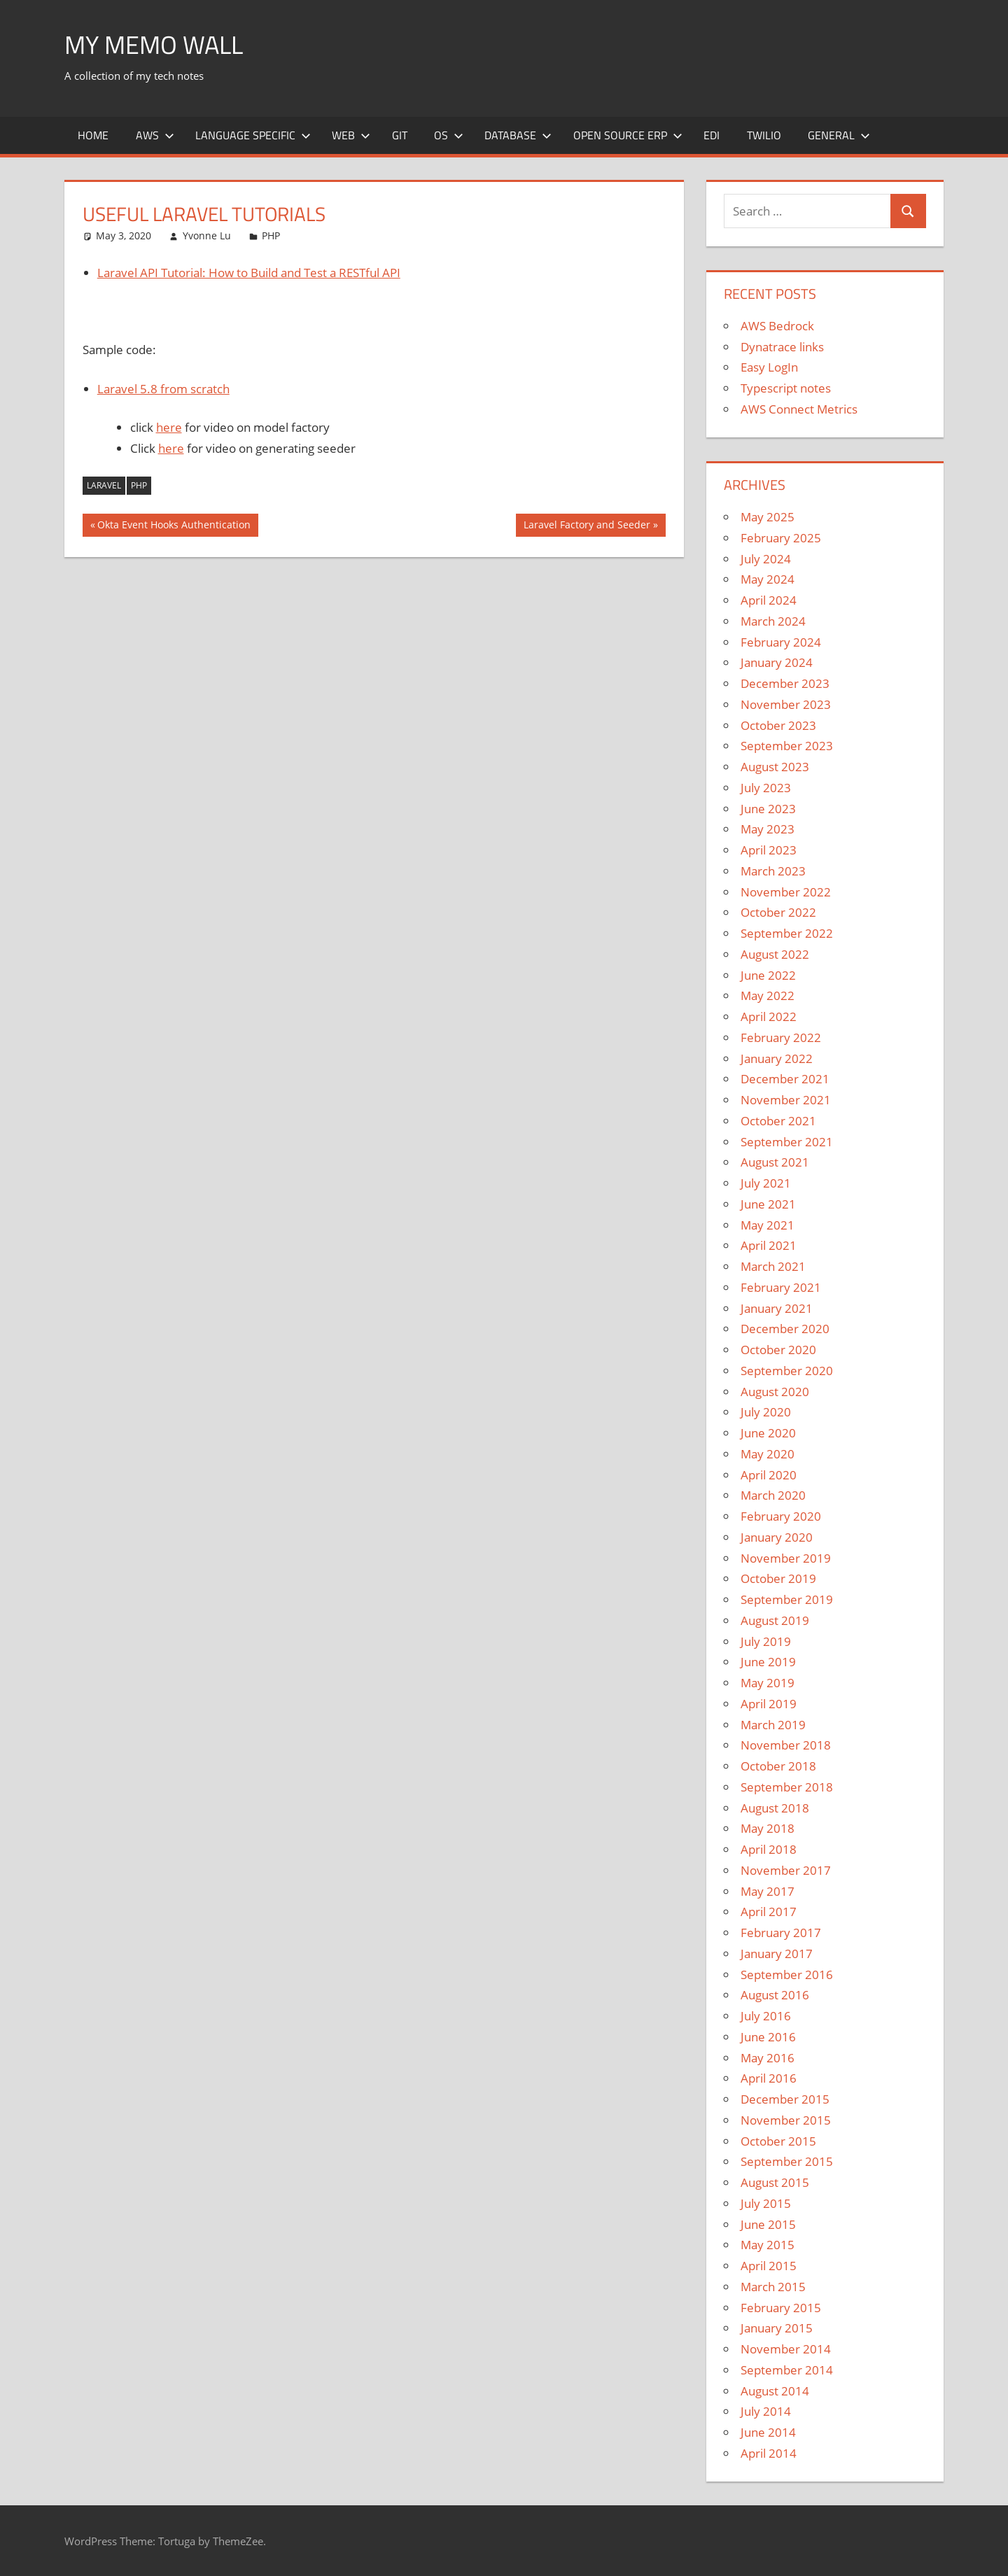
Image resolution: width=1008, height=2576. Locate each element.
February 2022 (781, 1037)
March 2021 (773, 1266)
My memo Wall (153, 44)
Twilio (764, 135)
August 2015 (775, 2182)
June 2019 (768, 1662)
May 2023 (767, 829)
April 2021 (769, 1245)
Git (399, 135)
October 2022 (778, 912)
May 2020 (767, 1454)
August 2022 (775, 954)
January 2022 (777, 1058)
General (839, 135)
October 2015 (778, 2141)
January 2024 (777, 662)
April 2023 (769, 850)
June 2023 (768, 809)
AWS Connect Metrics (799, 409)
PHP (271, 235)
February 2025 (781, 538)
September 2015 (787, 2161)
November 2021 (786, 1100)
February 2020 (781, 1516)
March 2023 (773, 871)
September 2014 (787, 2370)
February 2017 (781, 1932)
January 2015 (777, 2328)
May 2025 (767, 517)
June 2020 (768, 1433)
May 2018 (767, 1828)
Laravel (104, 485)
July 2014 (766, 2411)
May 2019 (767, 1683)
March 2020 (773, 1495)
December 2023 (785, 683)
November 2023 (786, 704)
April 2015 (769, 2266)
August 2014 (775, 2391)
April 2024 (769, 600)
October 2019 (778, 1578)
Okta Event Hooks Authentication (174, 526)
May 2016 (767, 2058)
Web (351, 135)
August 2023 (775, 767)
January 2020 (777, 1537)
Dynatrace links (782, 347)
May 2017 (767, 1891)
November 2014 (786, 2349)
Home (93, 135)
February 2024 (781, 642)
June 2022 (768, 975)
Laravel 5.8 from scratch (163, 389)
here (169, 427)
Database (518, 135)
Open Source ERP (627, 135)
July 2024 (766, 559)
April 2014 (769, 2453)
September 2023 (787, 746)
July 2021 (766, 1183)
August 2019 (775, 1620)
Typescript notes (786, 388)
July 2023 (766, 788)
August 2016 (775, 1995)
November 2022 (786, 892)
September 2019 (787, 1599)
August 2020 (775, 1392)
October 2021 (778, 1121)
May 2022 (767, 995)
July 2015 (766, 2203)
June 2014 (768, 2432)
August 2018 (775, 1808)
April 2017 (769, 1911)
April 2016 (769, 2078)
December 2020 (785, 1329)
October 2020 (778, 1350)
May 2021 (767, 1225)
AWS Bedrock (777, 326)
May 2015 (767, 2245)
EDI (712, 135)
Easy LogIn (769, 367)
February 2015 (781, 2308)
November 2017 (786, 1870)
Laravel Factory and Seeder (586, 526)
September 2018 (787, 1787)
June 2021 (768, 1204)
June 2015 (768, 2224)
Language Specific (253, 135)
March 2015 (773, 2287)
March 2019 (773, 1725)
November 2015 (786, 2120)
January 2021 (777, 1308)
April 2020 (769, 1475)
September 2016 (787, 1974)
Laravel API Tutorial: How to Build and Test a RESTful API (248, 273)
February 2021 (781, 1287)
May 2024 (767, 579)
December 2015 (785, 2099)
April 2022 (769, 1016)
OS (448, 135)
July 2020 (766, 1412)
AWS (155, 135)
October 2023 (778, 725)
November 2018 (786, 1745)
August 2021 (775, 1162)
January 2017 (777, 1953)
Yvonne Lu (207, 235)
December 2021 (785, 1079)
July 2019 (766, 1641)
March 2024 (773, 621)
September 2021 (787, 1142)
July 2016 (766, 2016)
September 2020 (787, 1371)
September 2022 (787, 933)
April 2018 (769, 1849)
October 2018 (778, 1766)
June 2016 (768, 2037)
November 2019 (786, 1558)
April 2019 (769, 1704)
